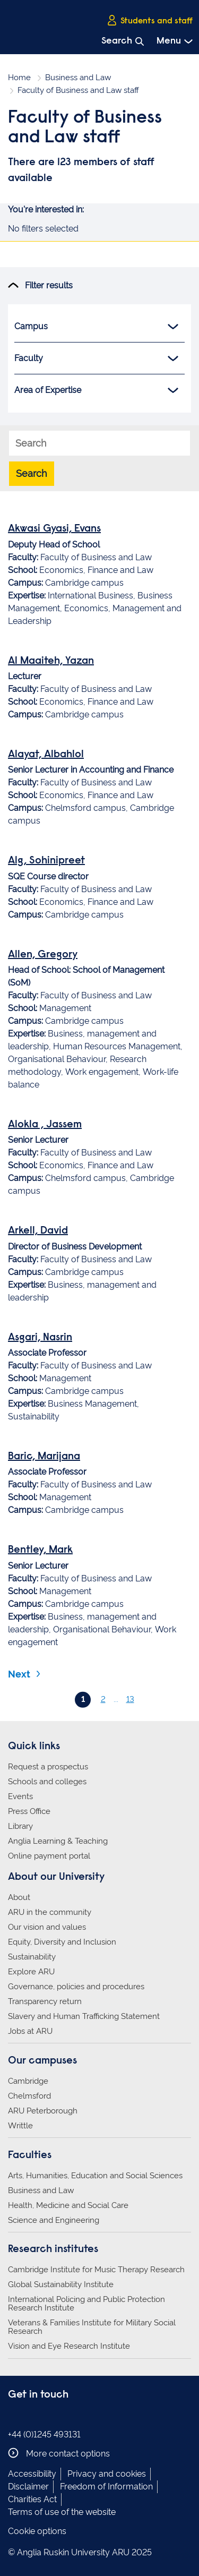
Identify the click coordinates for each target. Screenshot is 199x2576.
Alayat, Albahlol (46, 754)
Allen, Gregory (42, 954)
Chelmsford (29, 2096)
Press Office (29, 1811)
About (19, 1897)
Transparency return (45, 2001)
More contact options (59, 2453)
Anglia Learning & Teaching (58, 1841)
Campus (96, 326)
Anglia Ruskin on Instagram (31, 2416)
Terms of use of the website (62, 2512)
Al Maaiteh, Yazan (51, 661)
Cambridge (28, 2081)
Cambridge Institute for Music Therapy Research (96, 2269)
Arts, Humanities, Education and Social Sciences (95, 2175)
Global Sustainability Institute (61, 2284)
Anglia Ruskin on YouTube (63, 2416)
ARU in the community (49, 1912)
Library (20, 1826)
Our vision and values (47, 1927)
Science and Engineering (53, 2220)
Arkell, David (38, 1231)
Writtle (20, 2125)
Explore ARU (31, 1971)
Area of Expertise (96, 390)
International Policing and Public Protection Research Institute (86, 2304)
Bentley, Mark (40, 1550)
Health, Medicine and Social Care (68, 2205)
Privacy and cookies (106, 2474)
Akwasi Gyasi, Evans (54, 529)
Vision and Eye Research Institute (69, 2346)
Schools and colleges (47, 1781)
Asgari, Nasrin (40, 1337)
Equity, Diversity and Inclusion (62, 1942)
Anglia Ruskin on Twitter (47, 2416)
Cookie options (37, 2531)
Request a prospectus (48, 1766)
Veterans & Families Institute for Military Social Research (92, 2327)
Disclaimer (28, 2486)
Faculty (96, 358)
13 (130, 1699)
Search (31, 473)
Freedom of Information (106, 2486)
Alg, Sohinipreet (46, 860)
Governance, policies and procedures (76, 1986)
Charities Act (32, 2499)
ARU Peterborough (42, 2111)
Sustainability (32, 1957)
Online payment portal (49, 1856)
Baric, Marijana (44, 1456)
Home (19, 77)
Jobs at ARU (30, 2031)
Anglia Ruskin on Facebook (15, 2416)
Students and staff (150, 21)
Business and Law (78, 77)
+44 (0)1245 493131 (44, 2434)
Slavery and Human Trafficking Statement (84, 2016)
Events (20, 1796)
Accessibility (32, 2474)
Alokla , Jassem (45, 1124)
